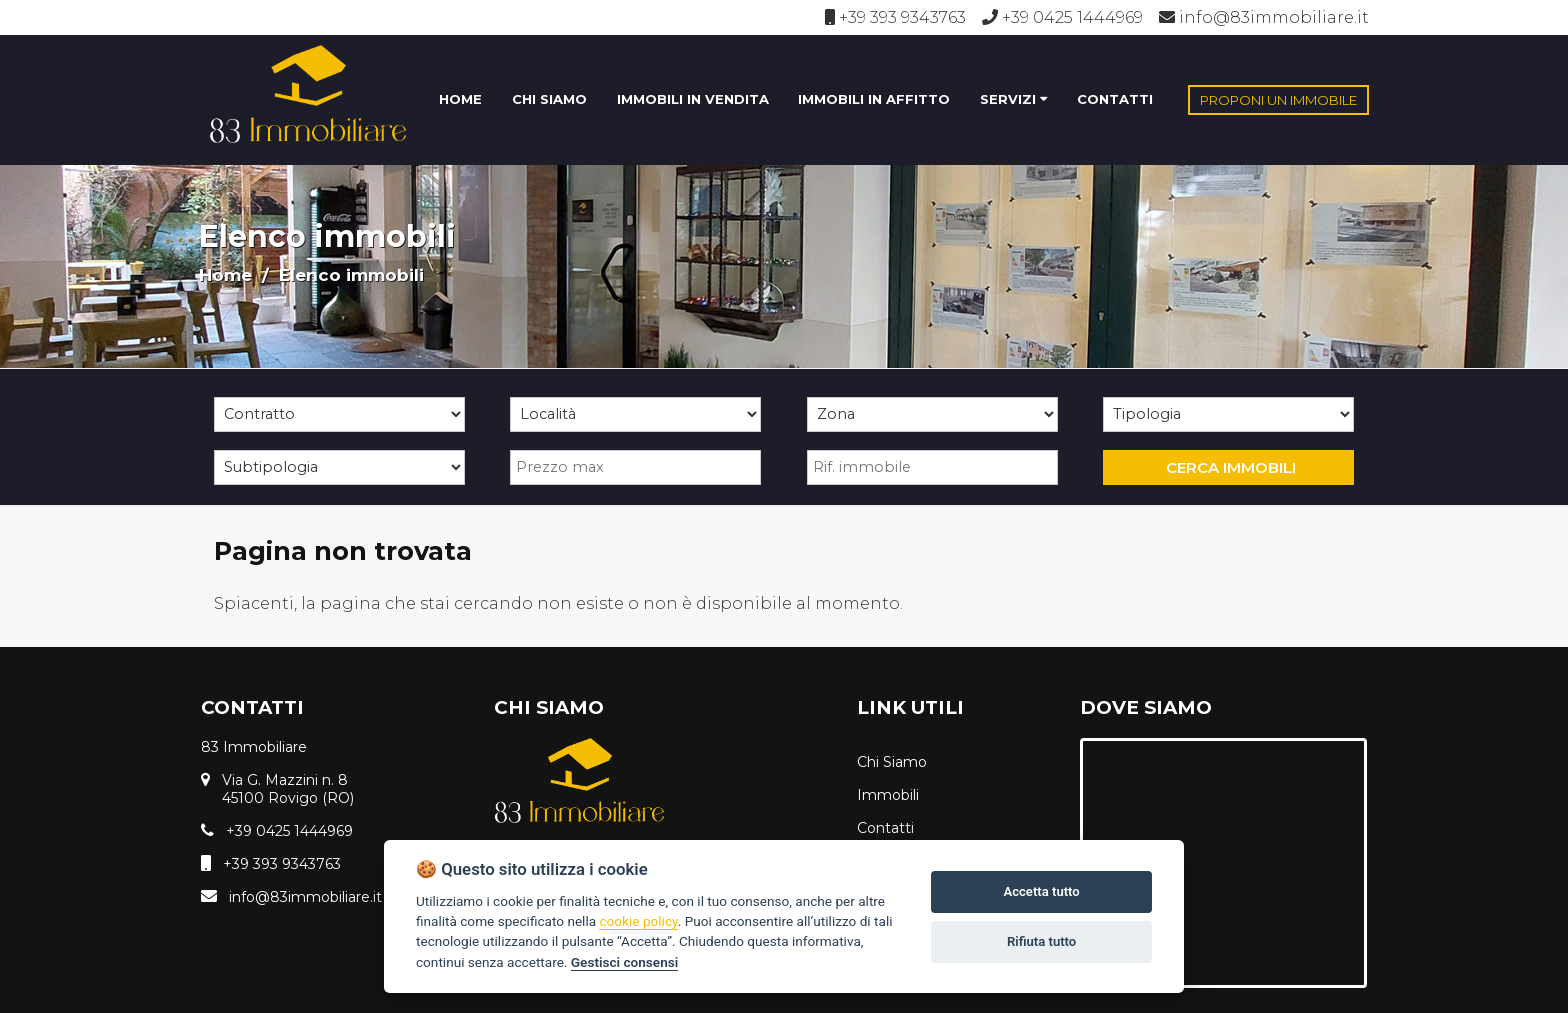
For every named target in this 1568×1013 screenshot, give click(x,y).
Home (225, 275)
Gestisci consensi (624, 962)
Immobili (888, 795)
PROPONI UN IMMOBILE (1278, 100)
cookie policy (638, 921)
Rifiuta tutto (1041, 941)
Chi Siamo (892, 762)
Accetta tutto (1041, 891)
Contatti (885, 828)
